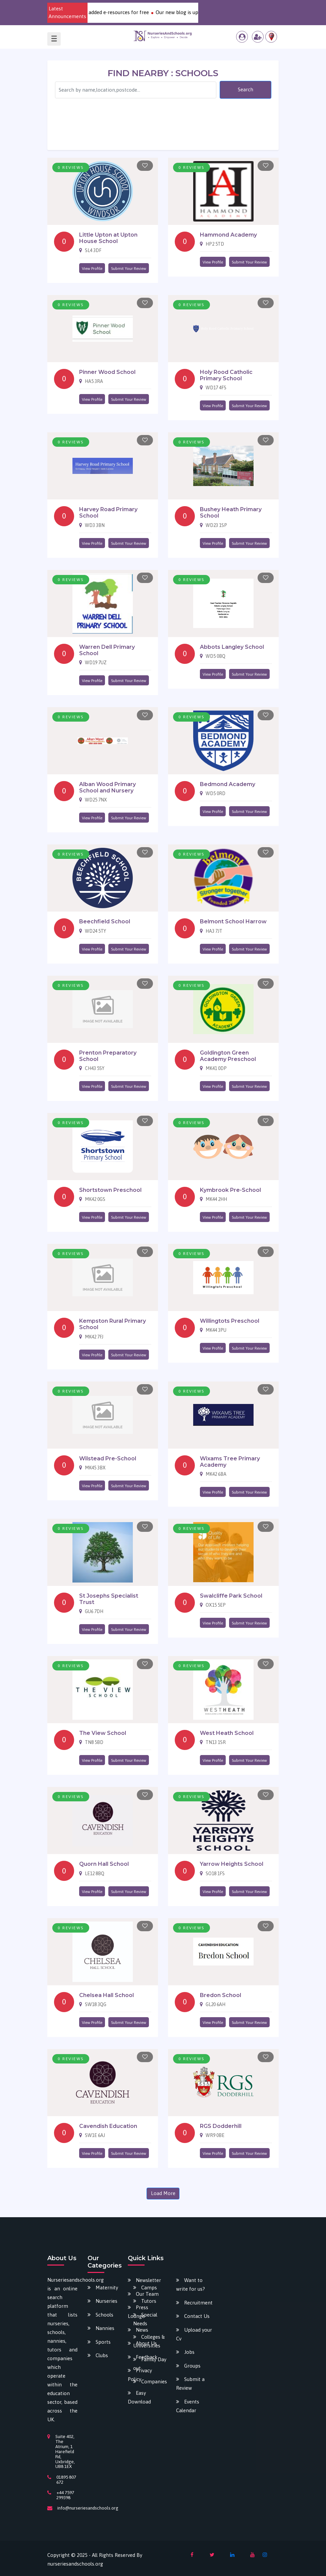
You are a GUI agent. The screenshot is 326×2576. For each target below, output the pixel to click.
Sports (103, 2342)
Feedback (146, 2357)
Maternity (107, 2287)
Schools (104, 2315)
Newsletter (148, 2280)
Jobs (189, 2352)
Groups (192, 2366)
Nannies (105, 2328)
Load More (163, 2193)
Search (245, 89)
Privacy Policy (140, 2375)
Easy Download (139, 2397)
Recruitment (198, 2302)
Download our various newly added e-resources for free (103, 12)
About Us (146, 2343)
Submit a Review (190, 2383)
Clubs (102, 2355)
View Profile (92, 268)
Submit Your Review (128, 268)
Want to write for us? (190, 2284)
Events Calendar (187, 2406)
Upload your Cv (194, 2334)
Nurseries (106, 2301)
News (142, 2330)
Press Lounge (138, 2311)
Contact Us (197, 2316)
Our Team (147, 2294)
